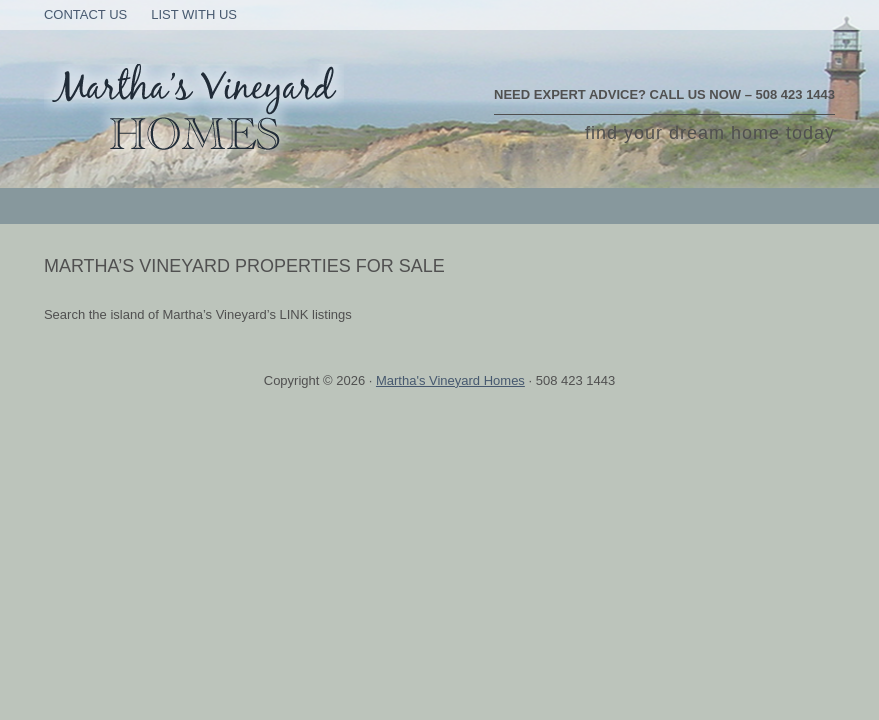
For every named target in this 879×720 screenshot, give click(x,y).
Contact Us (85, 14)
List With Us (194, 14)
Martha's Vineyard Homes (450, 380)
